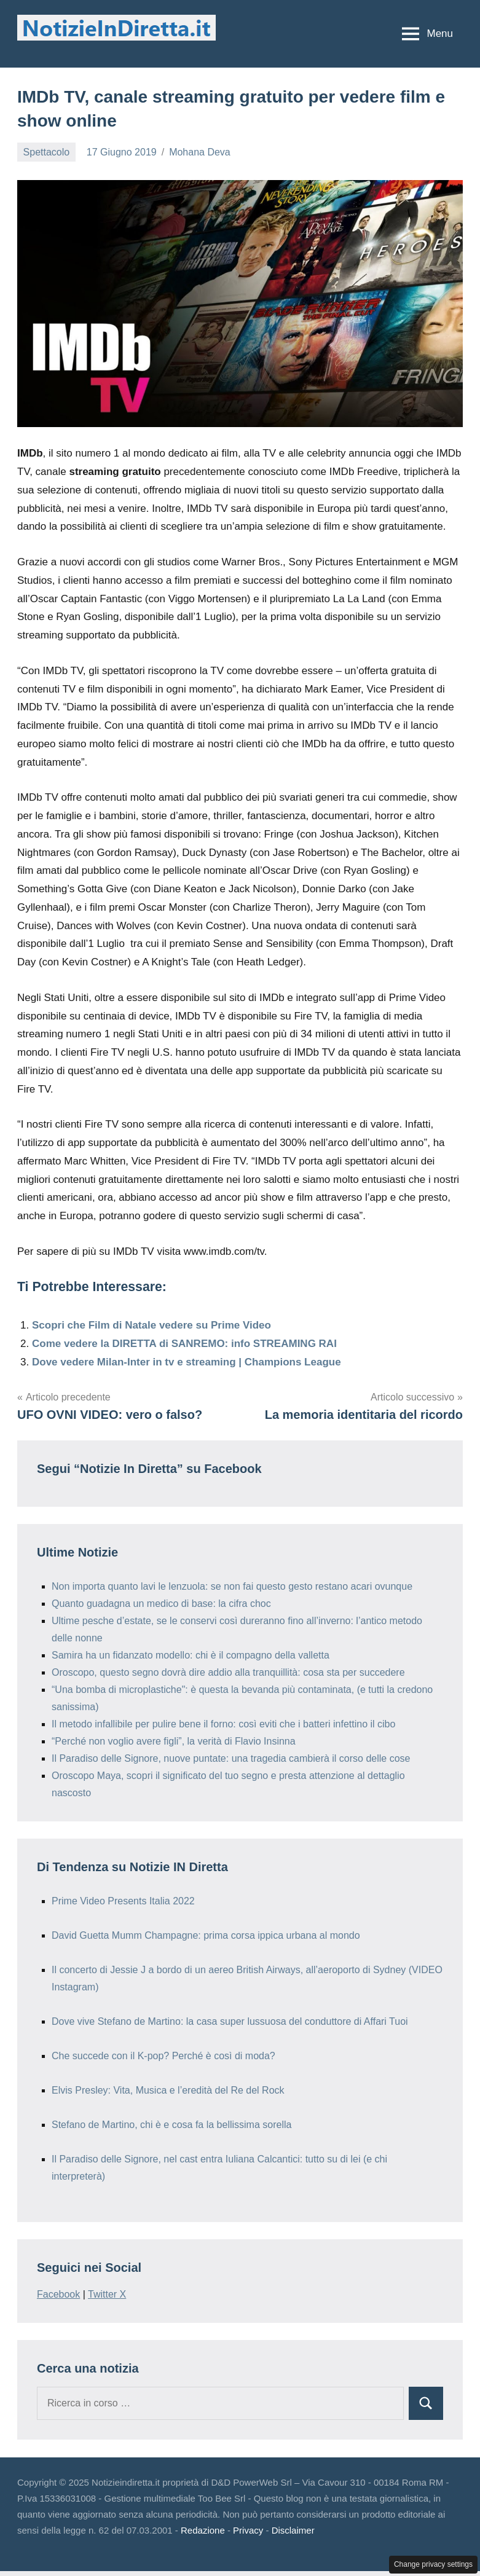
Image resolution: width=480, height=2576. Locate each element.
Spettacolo (46, 152)
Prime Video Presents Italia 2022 (123, 1901)
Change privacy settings (433, 2564)
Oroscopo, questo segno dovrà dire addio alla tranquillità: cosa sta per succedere (228, 1672)
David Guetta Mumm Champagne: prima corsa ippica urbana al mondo (206, 1935)
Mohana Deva (199, 152)
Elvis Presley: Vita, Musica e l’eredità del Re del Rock (168, 2090)
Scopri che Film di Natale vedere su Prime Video (151, 1325)
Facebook (58, 2294)
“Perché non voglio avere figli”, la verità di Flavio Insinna (174, 1741)
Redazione (203, 2530)
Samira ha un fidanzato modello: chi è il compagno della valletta (190, 1655)
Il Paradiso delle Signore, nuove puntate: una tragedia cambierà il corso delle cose (231, 1758)
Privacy (248, 2530)
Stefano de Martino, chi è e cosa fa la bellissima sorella (171, 2124)
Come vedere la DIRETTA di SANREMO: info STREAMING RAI (184, 1343)
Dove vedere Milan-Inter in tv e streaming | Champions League (186, 1362)
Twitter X (107, 2294)
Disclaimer (293, 2530)
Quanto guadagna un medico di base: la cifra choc (161, 1603)
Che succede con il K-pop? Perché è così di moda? (163, 2056)
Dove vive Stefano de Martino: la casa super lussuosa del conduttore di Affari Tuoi (230, 2021)
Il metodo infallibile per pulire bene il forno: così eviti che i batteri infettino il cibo (223, 1724)
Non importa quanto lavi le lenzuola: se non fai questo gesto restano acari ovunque (232, 1586)
